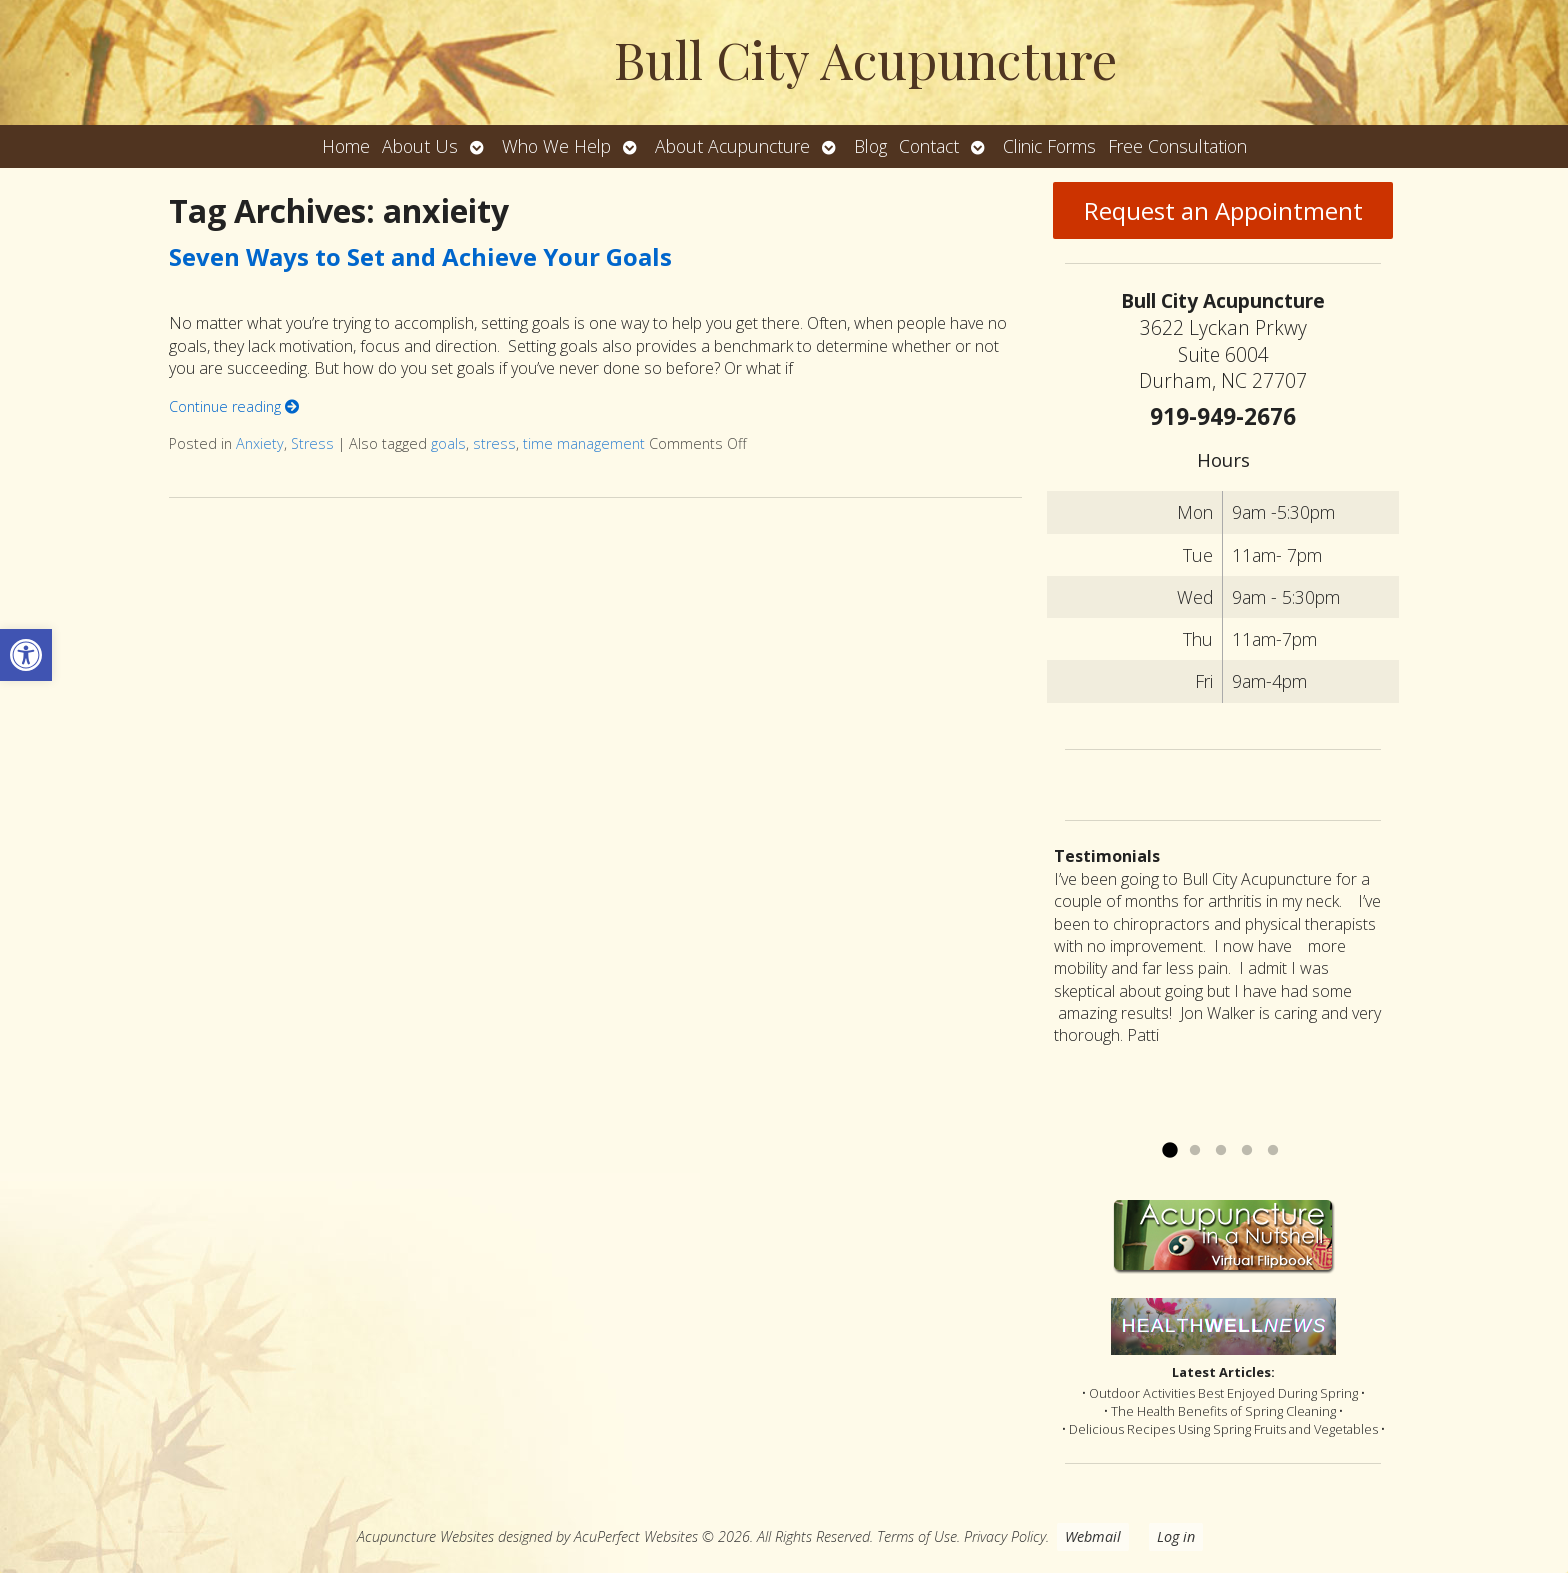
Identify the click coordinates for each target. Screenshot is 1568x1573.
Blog (870, 146)
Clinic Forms (1049, 146)
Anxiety (260, 443)
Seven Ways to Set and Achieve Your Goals (420, 256)
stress (494, 443)
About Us (420, 146)
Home (346, 146)
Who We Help (556, 146)
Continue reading (234, 406)
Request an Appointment (1223, 210)
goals (448, 443)
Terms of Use (917, 1536)
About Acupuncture (732, 146)
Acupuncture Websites (425, 1536)
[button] (26, 655)
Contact (929, 146)
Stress (312, 443)
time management (584, 443)
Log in (1176, 1536)
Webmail (1093, 1536)
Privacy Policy (1005, 1536)
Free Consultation (1177, 146)
